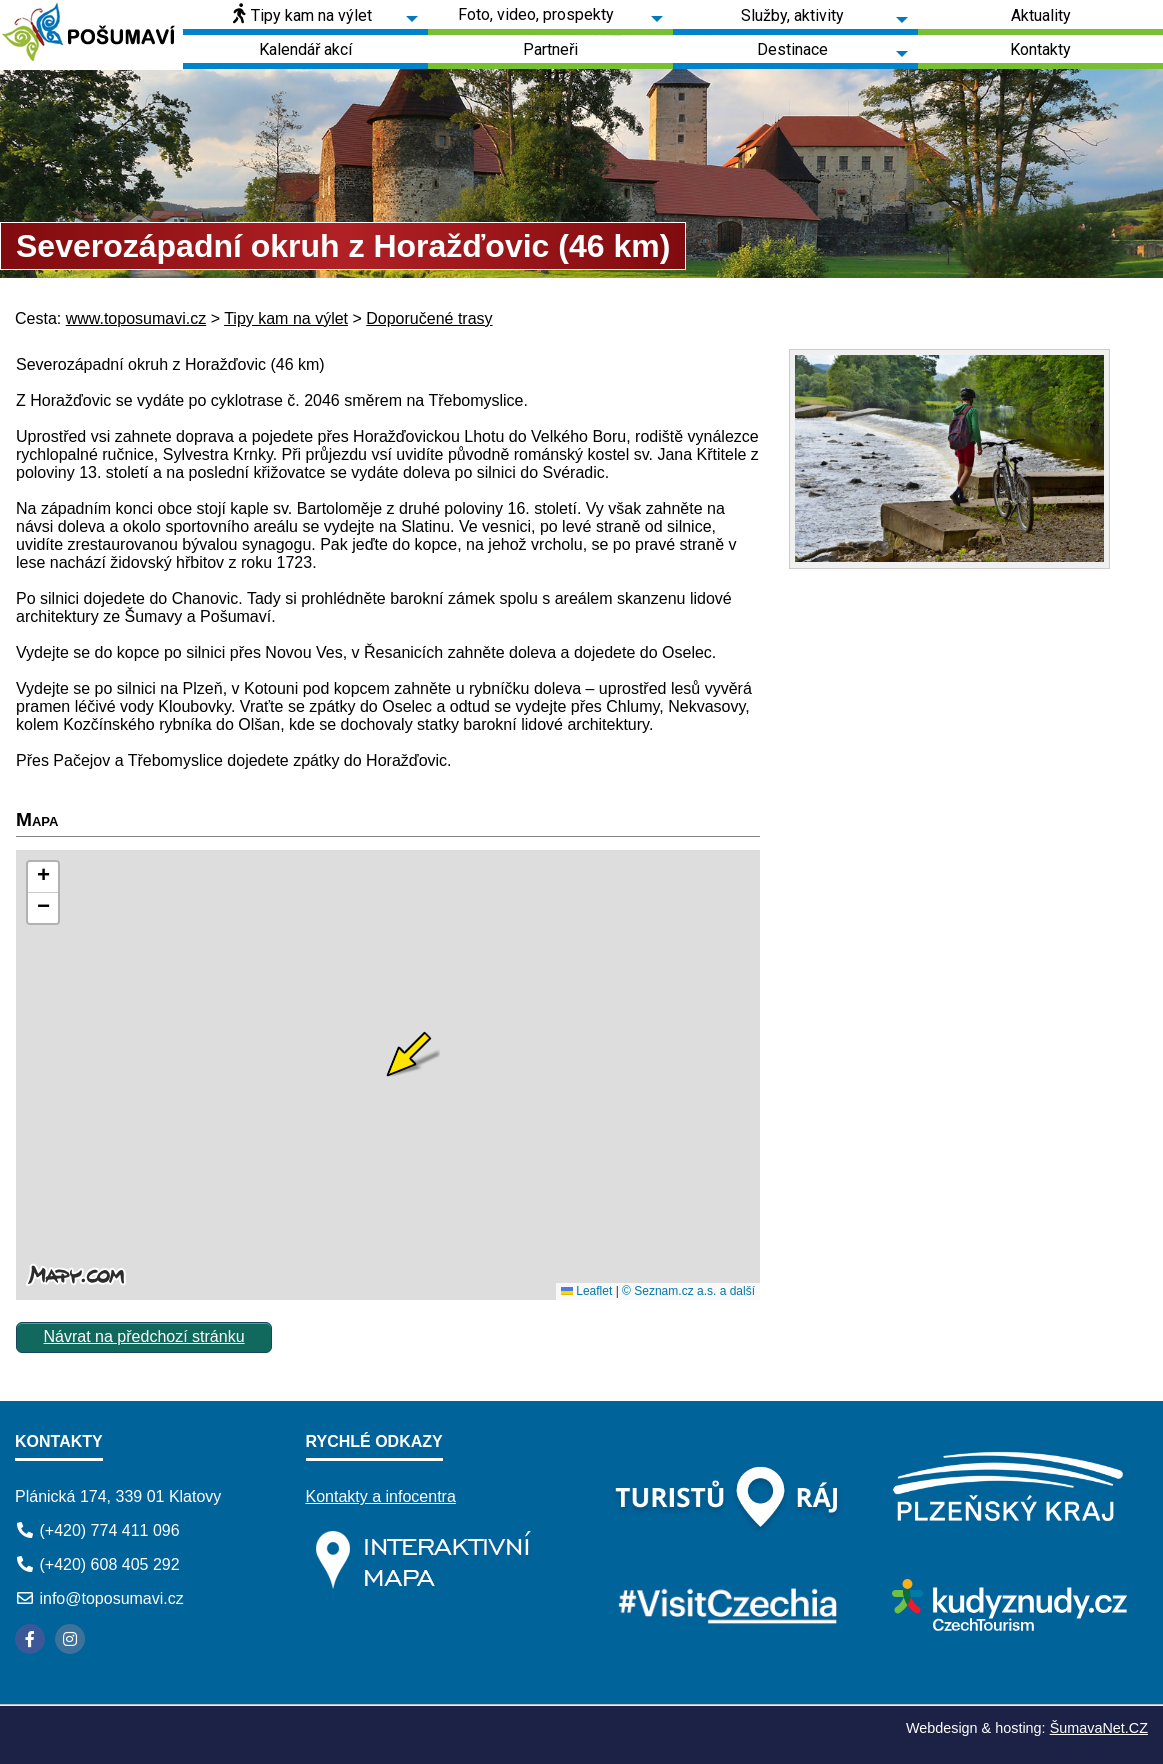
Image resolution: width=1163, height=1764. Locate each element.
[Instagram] (70, 1639)
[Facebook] (30, 1639)
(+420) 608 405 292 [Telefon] (109, 1564)
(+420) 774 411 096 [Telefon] (109, 1530)
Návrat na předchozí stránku (144, 1336)
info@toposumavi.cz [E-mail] (111, 1598)
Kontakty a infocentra (381, 1496)
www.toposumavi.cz (136, 318)
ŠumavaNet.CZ (1099, 1728)
